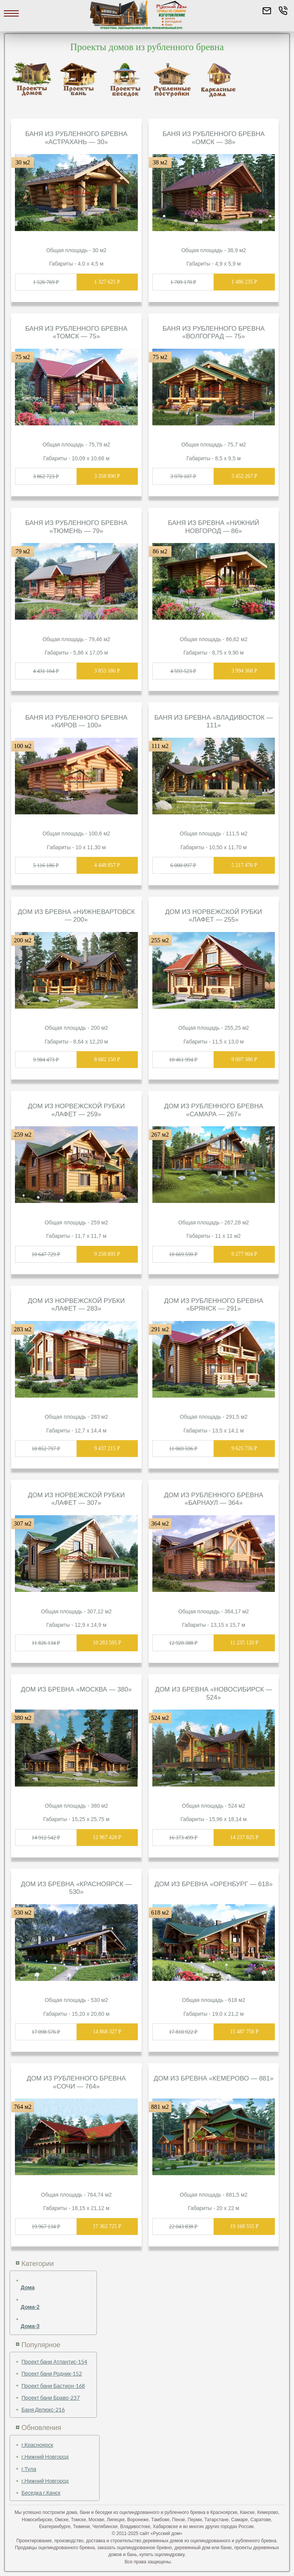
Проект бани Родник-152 (51, 2373)
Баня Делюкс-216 (43, 2409)
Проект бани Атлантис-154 (54, 2361)
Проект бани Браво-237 (50, 2397)
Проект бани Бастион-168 (53, 2385)
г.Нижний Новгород (45, 2456)
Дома (27, 2287)
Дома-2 (30, 2307)
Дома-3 (30, 2326)
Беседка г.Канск (40, 2492)
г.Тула (28, 2469)
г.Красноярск (37, 2444)
